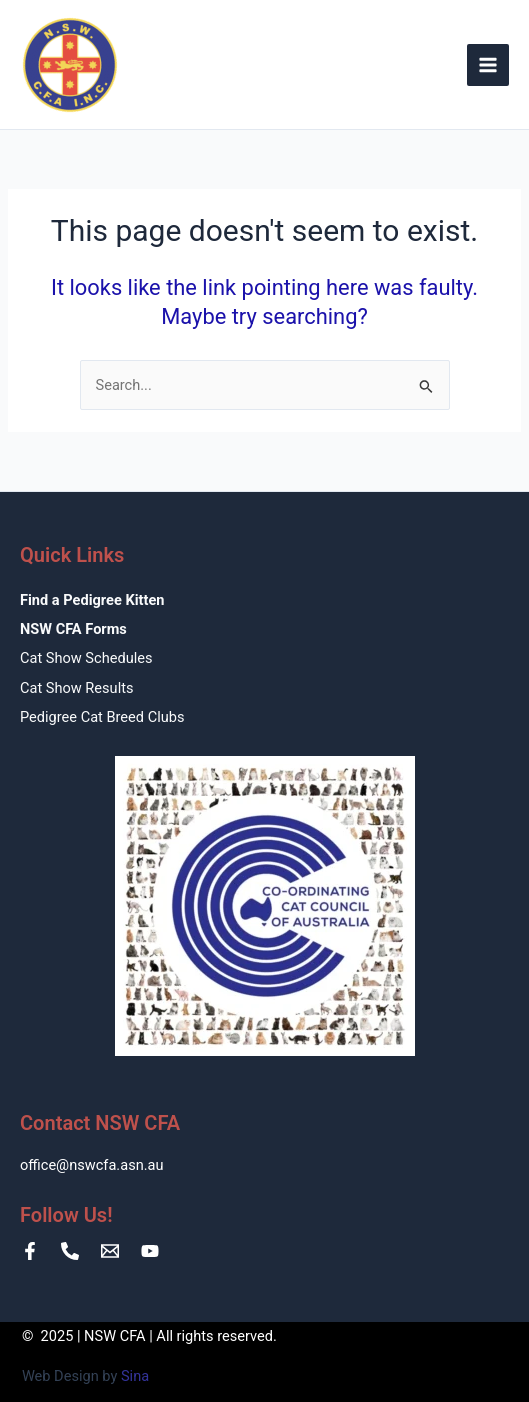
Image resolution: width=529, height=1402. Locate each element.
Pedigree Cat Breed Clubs (102, 717)
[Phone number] (70, 1251)
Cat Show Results (77, 688)
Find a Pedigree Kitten (92, 600)
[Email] (110, 1251)
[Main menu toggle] (488, 65)
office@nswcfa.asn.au (92, 1165)
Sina (135, 1376)
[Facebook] (30, 1251)
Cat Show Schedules (86, 658)
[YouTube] (150, 1251)
